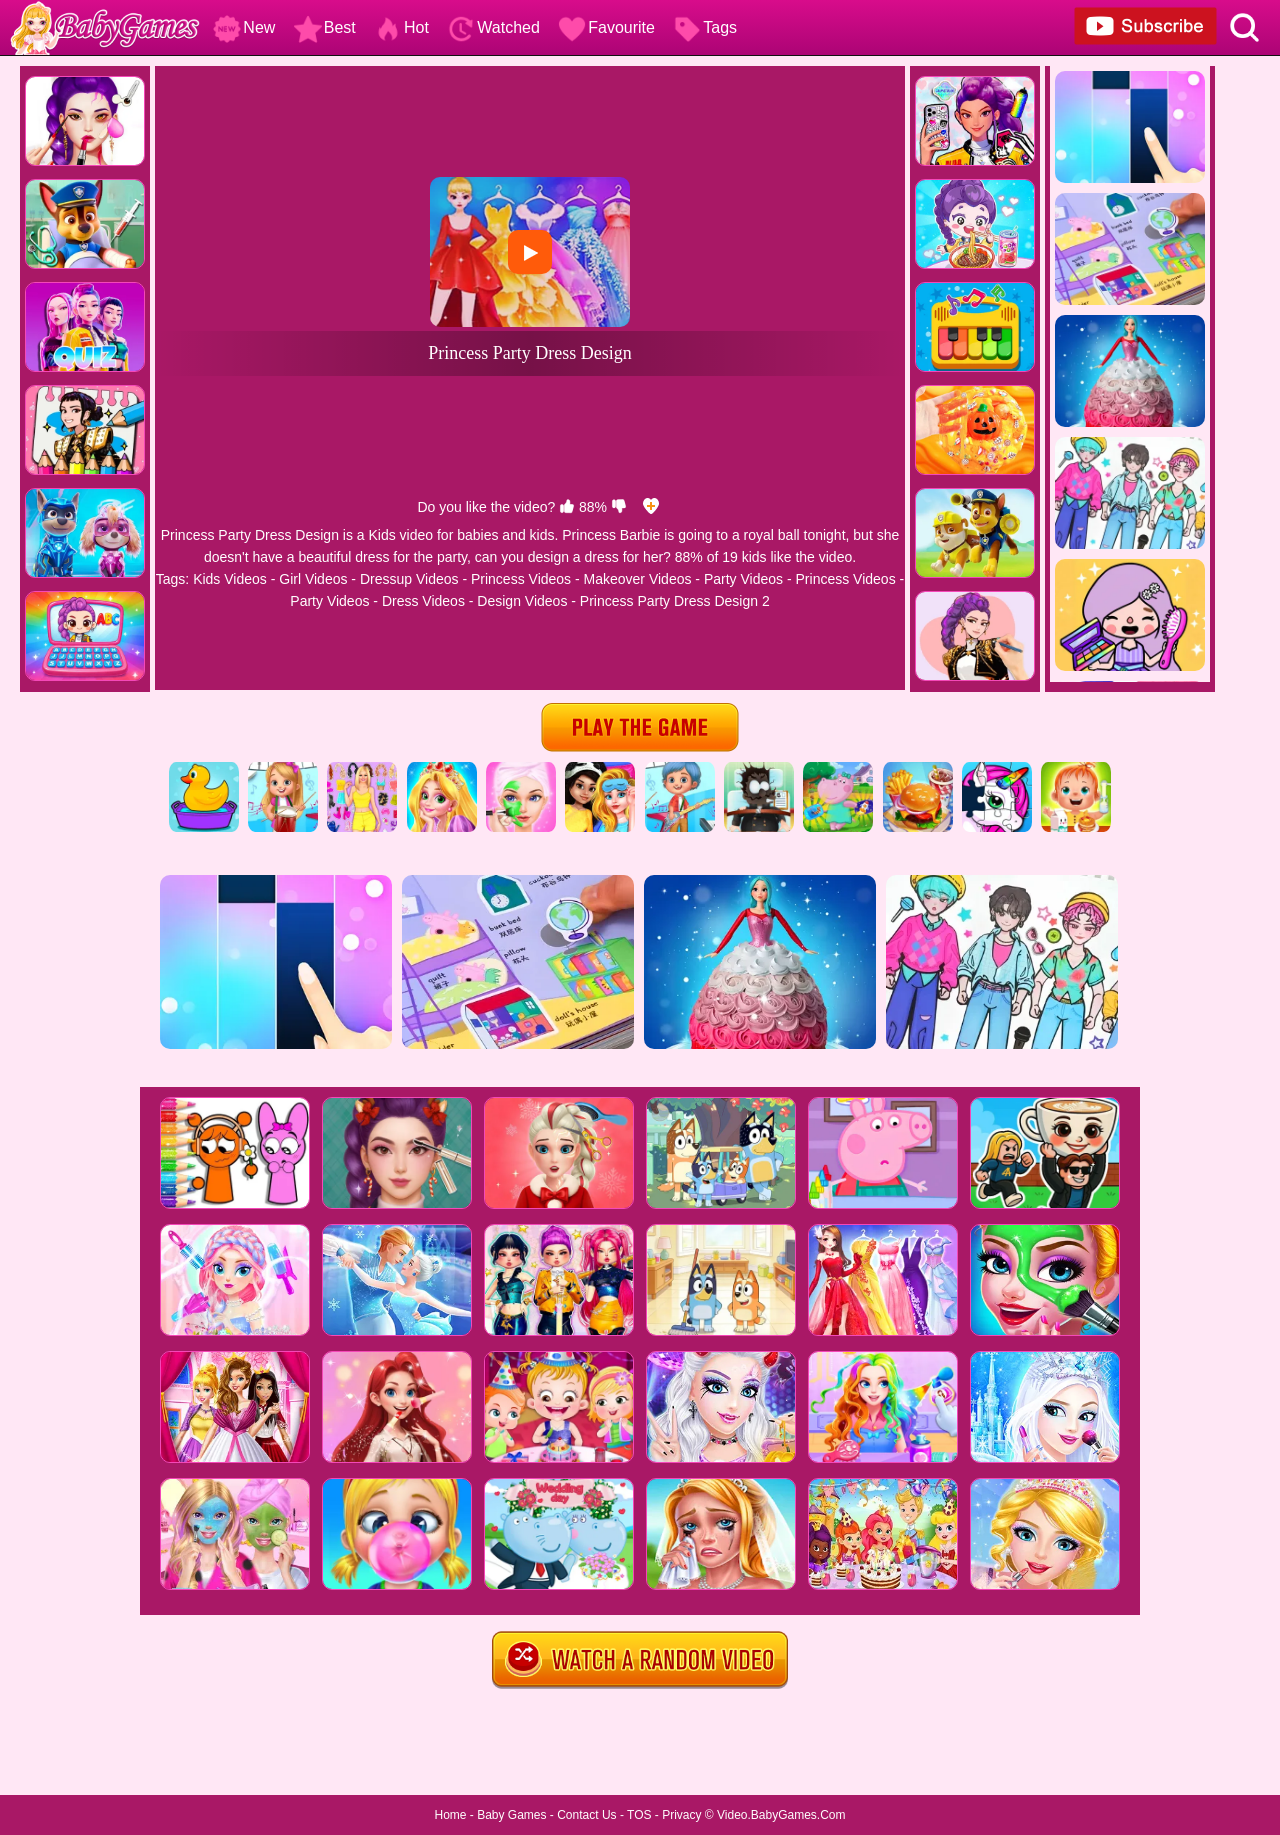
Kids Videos (230, 579)
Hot (401, 27)
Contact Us (586, 1815)
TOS (639, 1815)
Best (325, 27)
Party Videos (743, 579)
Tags (705, 27)
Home (450, 1815)
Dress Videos (423, 601)
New (244, 27)
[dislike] (619, 507)
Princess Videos (521, 579)
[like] (567, 507)
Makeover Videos (638, 579)
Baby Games (511, 1815)
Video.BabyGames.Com (781, 1815)
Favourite (606, 27)
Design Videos (522, 601)
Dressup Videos (409, 579)
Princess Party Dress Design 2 (675, 601)
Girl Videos (313, 579)
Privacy (681, 1815)
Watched (493, 27)
